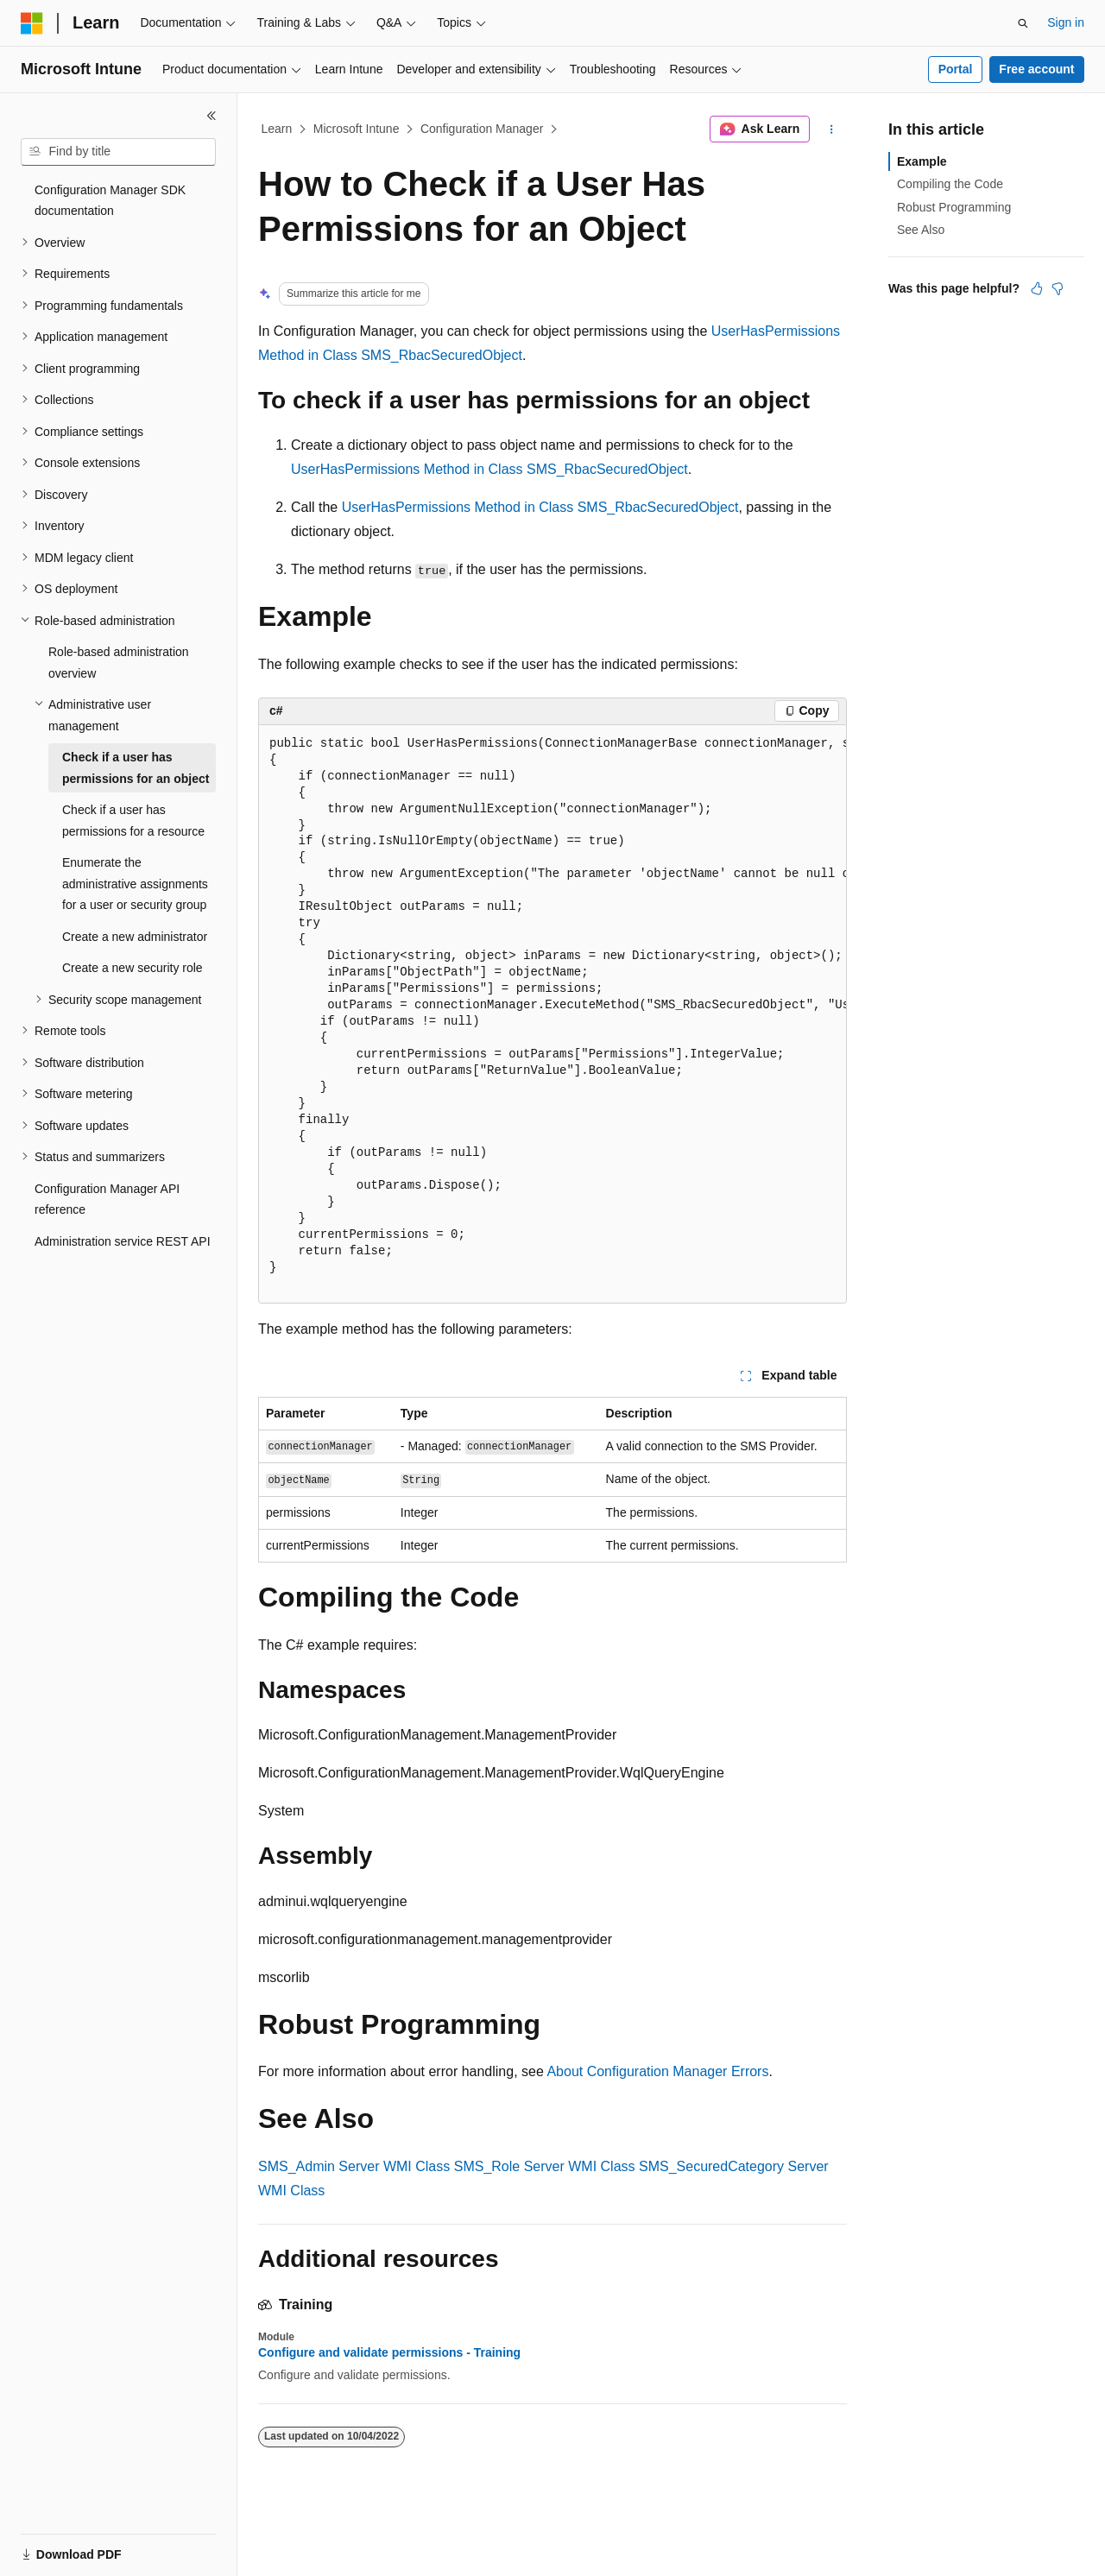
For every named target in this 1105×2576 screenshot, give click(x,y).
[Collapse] (211, 115)
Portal (955, 69)
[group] (552, 1014)
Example (922, 161)
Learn (277, 129)
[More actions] (832, 129)
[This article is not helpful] (1057, 288)
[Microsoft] (32, 23)
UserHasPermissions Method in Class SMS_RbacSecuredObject (489, 469)
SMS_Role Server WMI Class (544, 2166)
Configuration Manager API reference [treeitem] (107, 1199)
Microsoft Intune (356, 129)
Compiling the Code (950, 184)
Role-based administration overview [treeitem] (118, 662)
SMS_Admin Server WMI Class (354, 2166)
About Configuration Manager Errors (657, 2071)
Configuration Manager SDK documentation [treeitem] (110, 200)
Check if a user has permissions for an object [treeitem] (135, 768)
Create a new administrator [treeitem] (134, 937)
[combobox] (118, 152)
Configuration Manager (481, 129)
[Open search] (1023, 23)
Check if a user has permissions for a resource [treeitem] (133, 820)
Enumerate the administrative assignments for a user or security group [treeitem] (135, 884)
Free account (1036, 69)
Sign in (1065, 22)
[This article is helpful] (1036, 288)
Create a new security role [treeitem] (132, 968)
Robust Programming (954, 207)
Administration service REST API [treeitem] (123, 1241)
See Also (920, 230)
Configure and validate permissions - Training (389, 2352)
